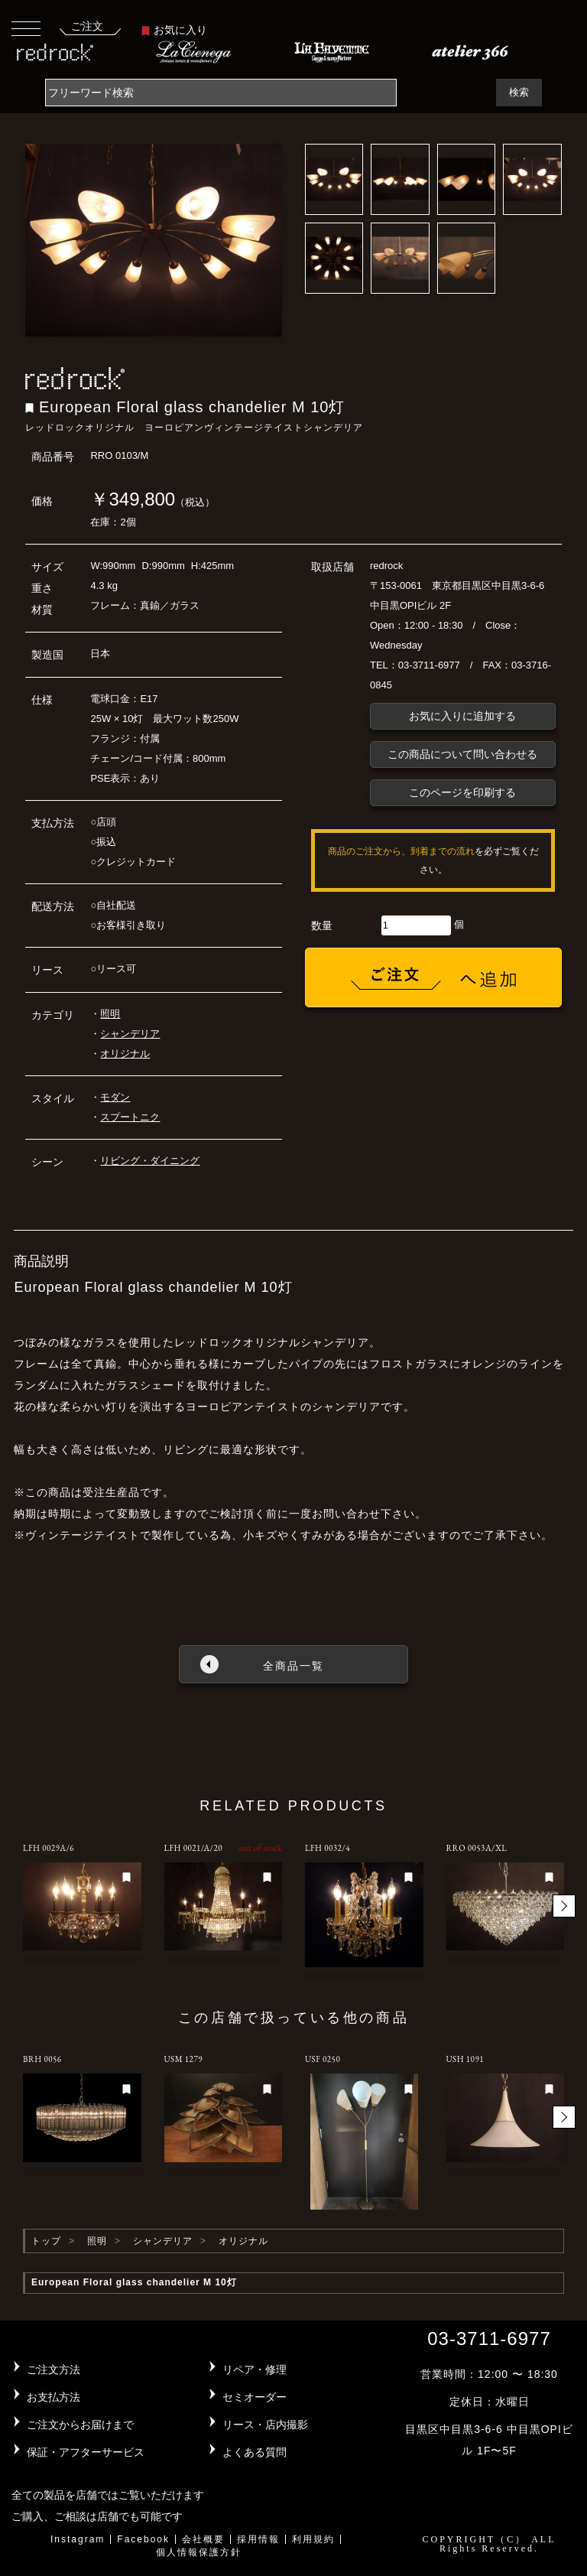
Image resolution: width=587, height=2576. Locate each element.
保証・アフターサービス (85, 2452)
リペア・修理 (254, 2369)
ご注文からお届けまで (80, 2424)
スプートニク (130, 1117)
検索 (519, 92)
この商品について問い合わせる (462, 754)
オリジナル (125, 1053)
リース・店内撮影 (265, 2424)
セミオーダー (254, 2397)
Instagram (77, 2539)
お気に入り (174, 30)
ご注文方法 (53, 2369)
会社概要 (203, 2539)
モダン (115, 1097)
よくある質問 (254, 2452)
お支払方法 (53, 2397)
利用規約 (313, 2539)
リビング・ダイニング (149, 1160)
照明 (110, 1014)
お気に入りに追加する (462, 716)
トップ (46, 2241)
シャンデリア (130, 1033)
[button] (564, 1906)
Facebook (143, 2539)
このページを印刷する (462, 792)
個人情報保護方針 (199, 2552)
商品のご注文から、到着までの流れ (401, 851)
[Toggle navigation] (26, 28)
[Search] (221, 92)
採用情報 (258, 2539)
